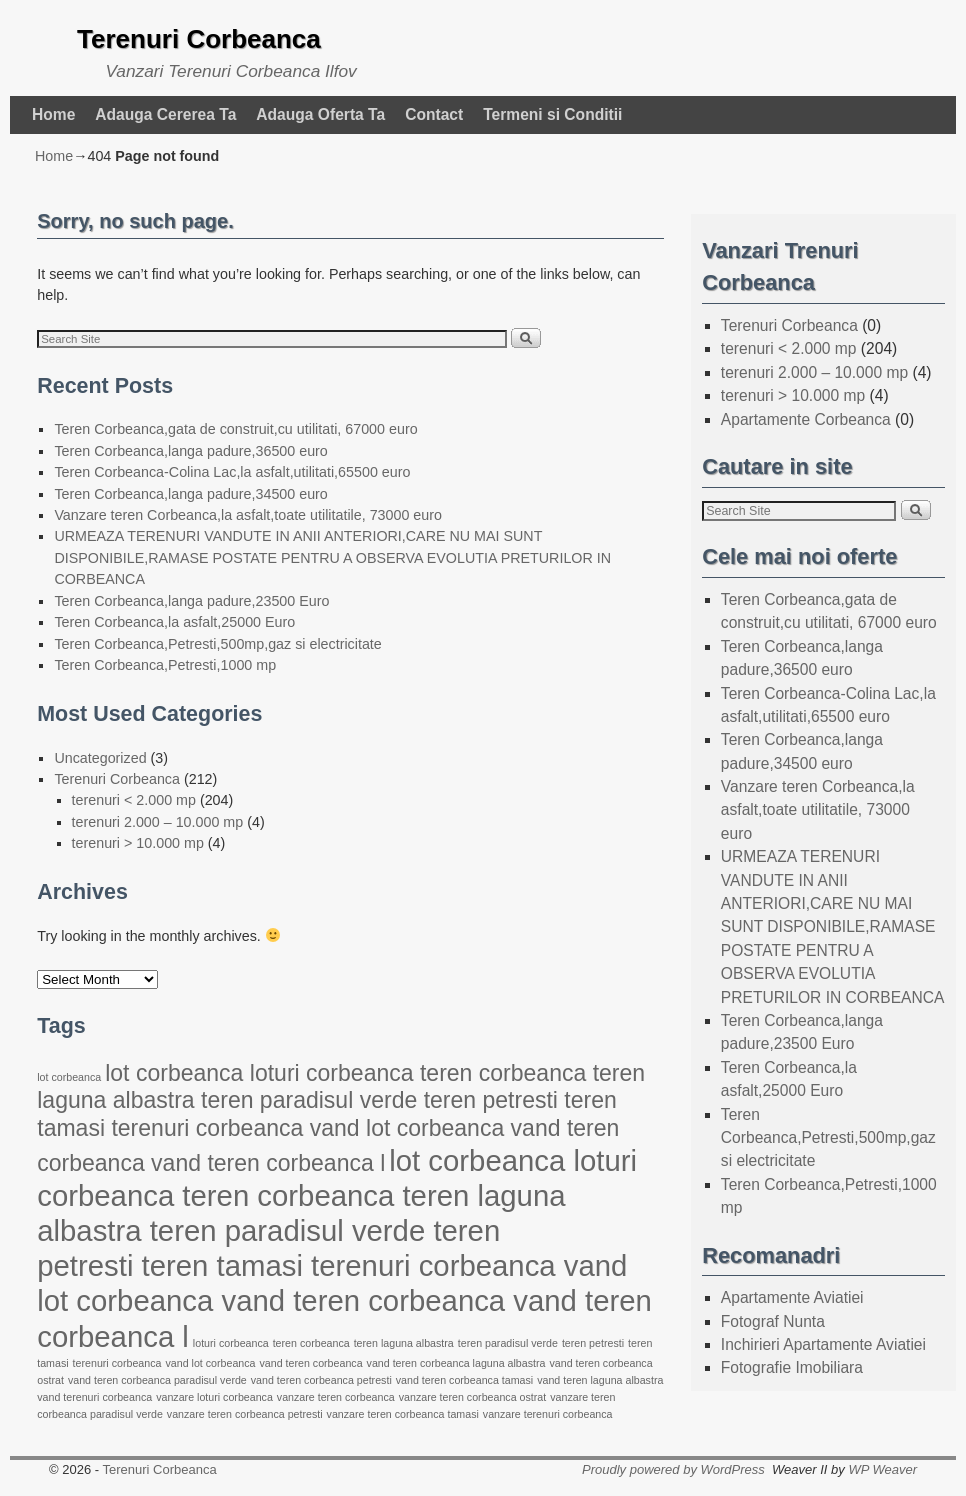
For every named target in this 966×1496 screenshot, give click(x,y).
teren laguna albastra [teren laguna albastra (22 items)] (404, 1343)
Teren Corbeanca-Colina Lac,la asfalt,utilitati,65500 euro (232, 472)
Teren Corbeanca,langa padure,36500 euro (190, 451)
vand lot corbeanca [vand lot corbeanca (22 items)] (210, 1363)
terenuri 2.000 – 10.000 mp (158, 822)
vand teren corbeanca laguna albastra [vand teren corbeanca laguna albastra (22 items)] (456, 1363)
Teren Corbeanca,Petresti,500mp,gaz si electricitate (217, 644)
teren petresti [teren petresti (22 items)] (593, 1343)
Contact (434, 114)
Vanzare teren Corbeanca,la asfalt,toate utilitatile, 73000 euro (248, 515)
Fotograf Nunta (773, 1321)
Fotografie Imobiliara (792, 1367)
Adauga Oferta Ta (320, 114)
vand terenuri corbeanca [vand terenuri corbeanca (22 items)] (94, 1397)
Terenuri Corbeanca (199, 39)
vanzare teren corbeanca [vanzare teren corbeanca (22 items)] (336, 1397)
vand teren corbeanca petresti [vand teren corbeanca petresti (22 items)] (321, 1380)
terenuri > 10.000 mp (138, 843)
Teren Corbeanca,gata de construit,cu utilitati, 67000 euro (235, 429)
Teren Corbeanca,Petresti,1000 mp (165, 665)
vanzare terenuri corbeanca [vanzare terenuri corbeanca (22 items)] (548, 1414)
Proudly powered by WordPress (673, 1469)
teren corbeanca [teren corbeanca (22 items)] (311, 1343)
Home (53, 114)
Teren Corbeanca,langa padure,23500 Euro (191, 601)
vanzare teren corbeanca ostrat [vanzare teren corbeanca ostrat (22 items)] (473, 1397)
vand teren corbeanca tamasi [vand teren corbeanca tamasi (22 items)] (464, 1380)
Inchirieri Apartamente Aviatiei (823, 1344)
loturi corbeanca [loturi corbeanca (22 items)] (231, 1343)
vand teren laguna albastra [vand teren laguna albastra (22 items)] (600, 1380)
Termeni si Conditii (552, 114)
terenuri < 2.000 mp (134, 800)
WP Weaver (882, 1469)
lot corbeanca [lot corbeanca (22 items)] (69, 1077)
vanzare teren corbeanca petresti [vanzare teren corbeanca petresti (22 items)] (245, 1414)
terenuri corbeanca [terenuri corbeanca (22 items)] (117, 1363)
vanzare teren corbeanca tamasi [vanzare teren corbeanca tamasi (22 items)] (403, 1414)
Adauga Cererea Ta (165, 114)
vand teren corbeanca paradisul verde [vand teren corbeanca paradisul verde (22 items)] (157, 1380)
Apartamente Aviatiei (792, 1297)
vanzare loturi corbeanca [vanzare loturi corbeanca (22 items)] (214, 1397)
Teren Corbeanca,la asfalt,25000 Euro (174, 622)
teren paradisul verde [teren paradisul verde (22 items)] (508, 1343)
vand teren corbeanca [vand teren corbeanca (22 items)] (311, 1363)
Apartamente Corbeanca (806, 419)
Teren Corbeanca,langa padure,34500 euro (190, 494)
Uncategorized (100, 758)
